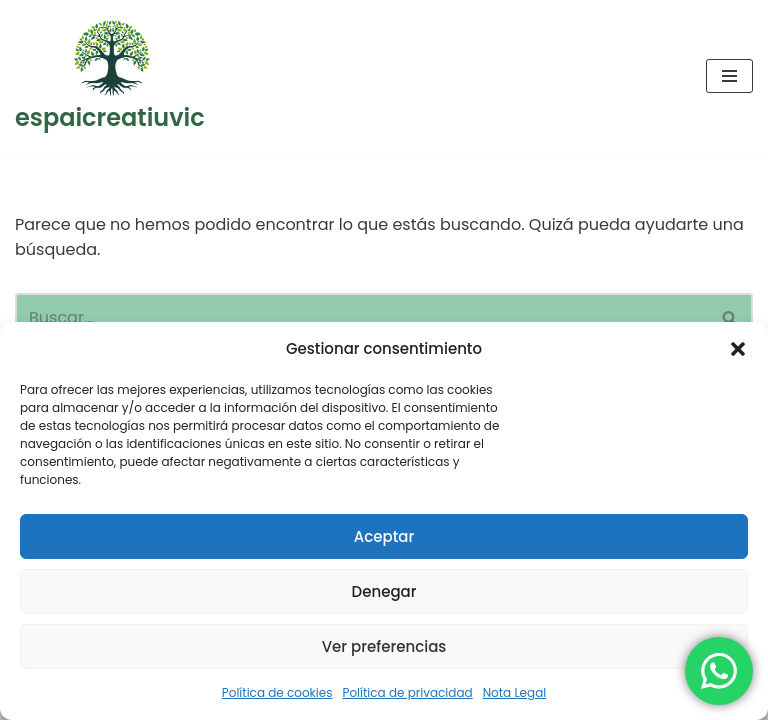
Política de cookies (277, 692)
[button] (738, 349)
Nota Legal (515, 692)
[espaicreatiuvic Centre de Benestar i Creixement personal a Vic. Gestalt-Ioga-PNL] (110, 76)
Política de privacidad (407, 692)
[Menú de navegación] (729, 76)
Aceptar (384, 536)
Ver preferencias (384, 646)
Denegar (384, 591)
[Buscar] (361, 317)
